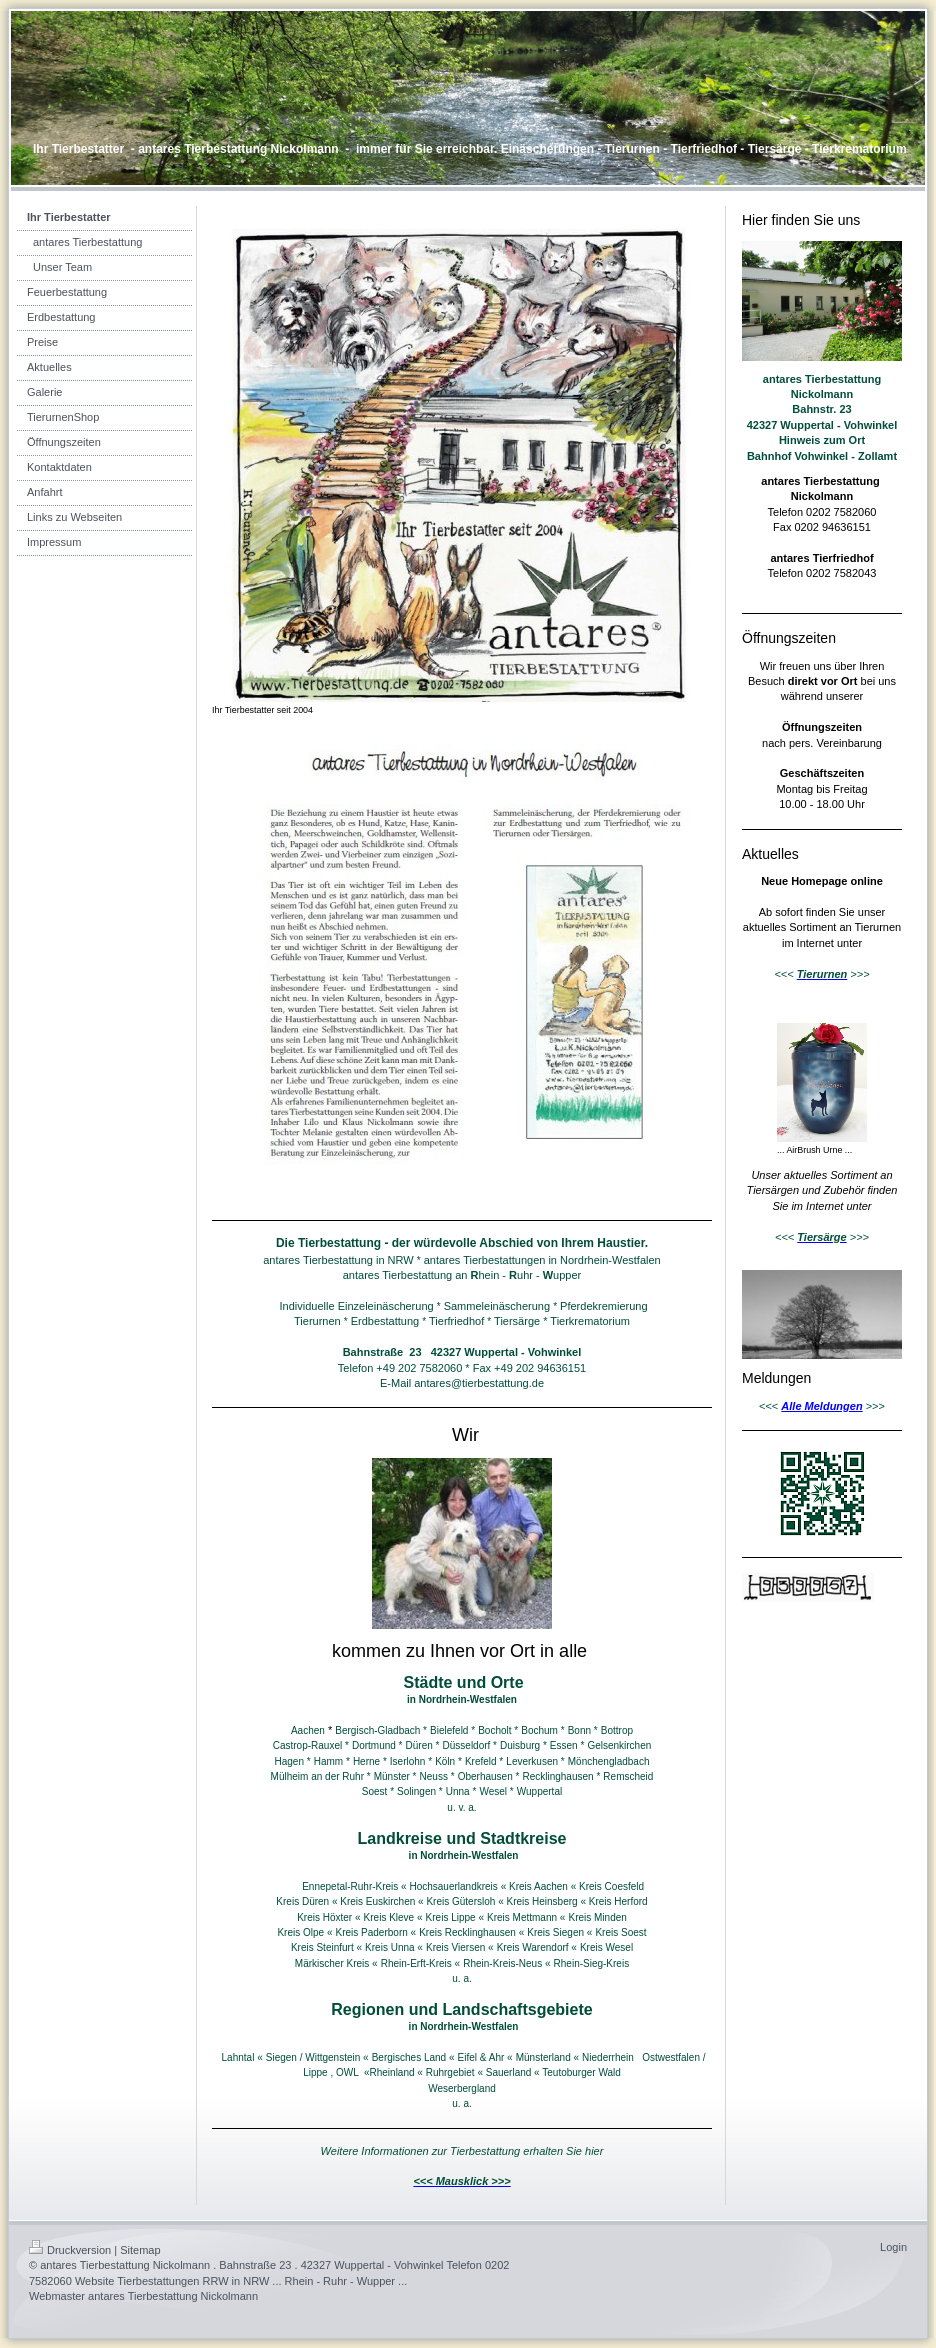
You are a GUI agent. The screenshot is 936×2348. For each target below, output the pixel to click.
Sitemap (140, 2250)
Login (893, 2247)
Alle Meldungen (821, 1406)
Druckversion (70, 2250)
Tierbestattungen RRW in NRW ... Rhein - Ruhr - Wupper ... (262, 2281)
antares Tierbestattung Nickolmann (173, 2296)
